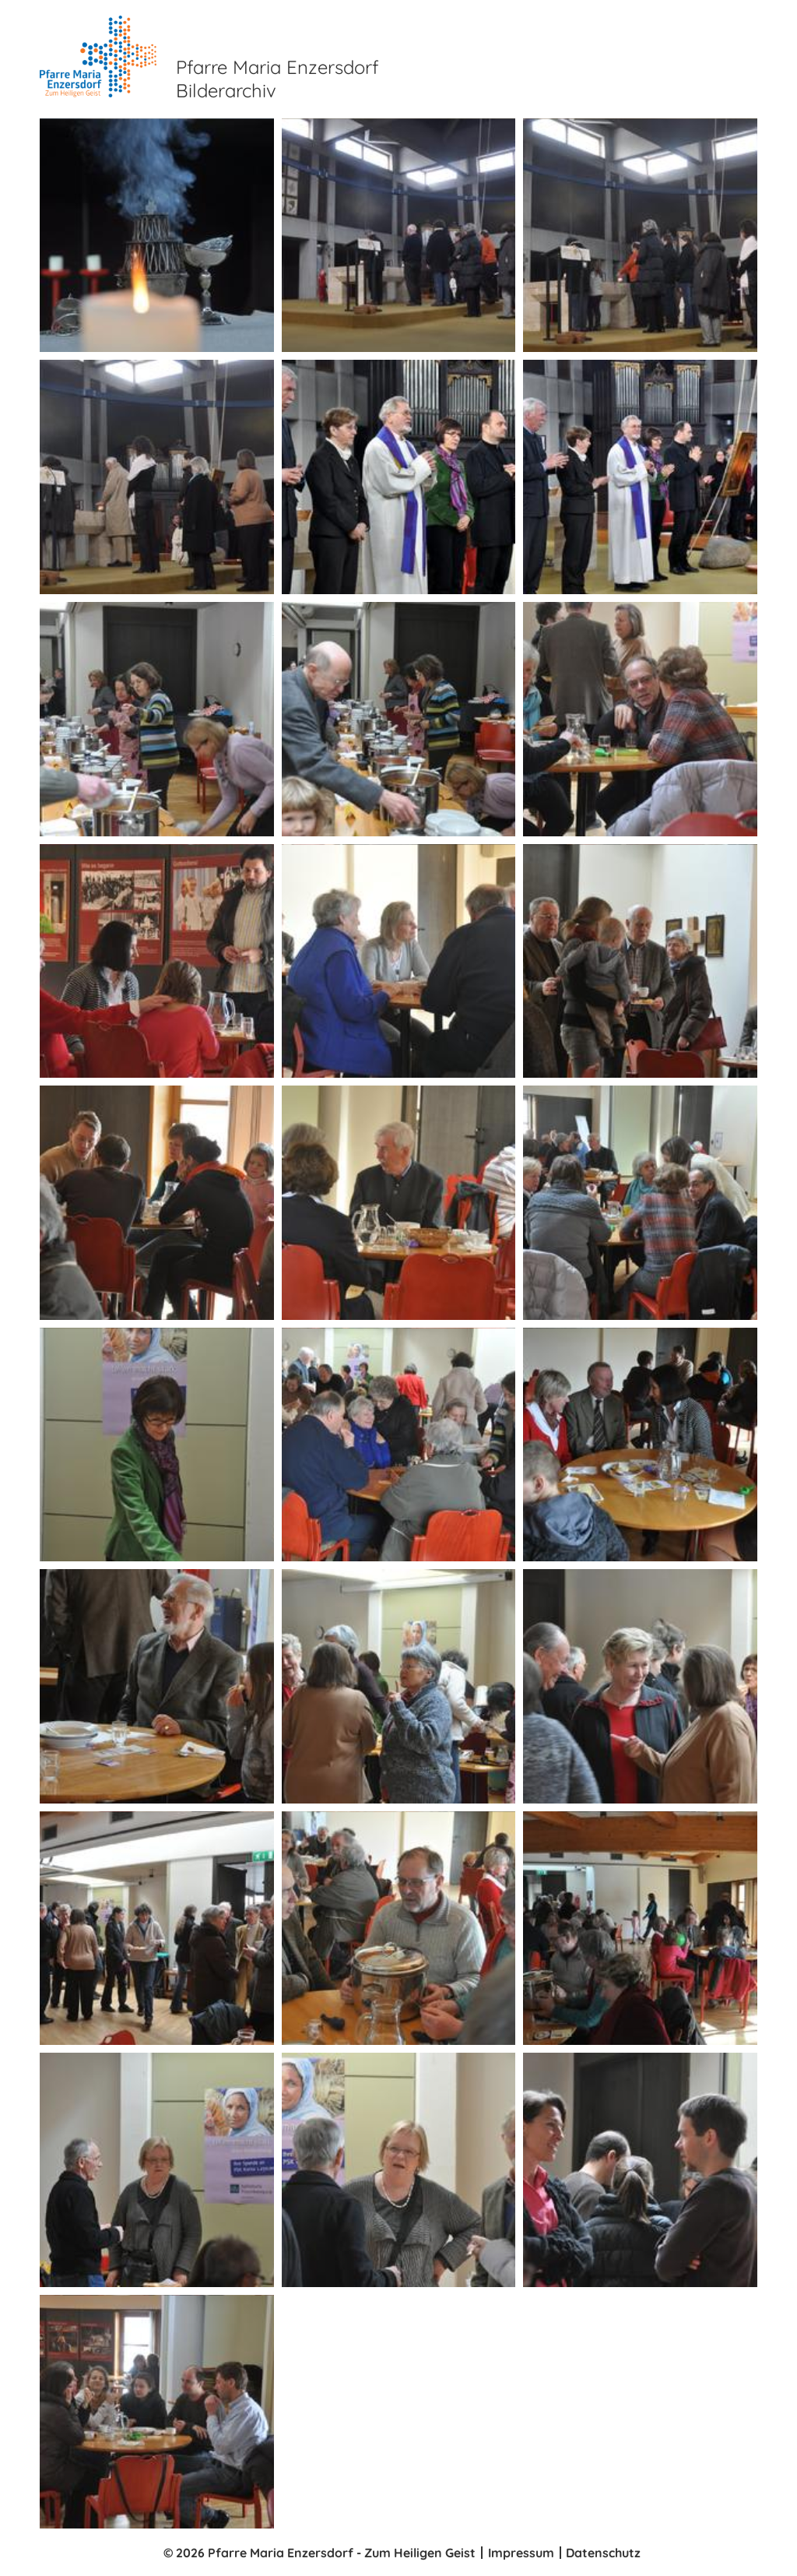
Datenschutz (603, 2552)
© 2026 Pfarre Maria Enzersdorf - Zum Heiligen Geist (319, 2552)
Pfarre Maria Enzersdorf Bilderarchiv (277, 78)
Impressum (521, 2552)
